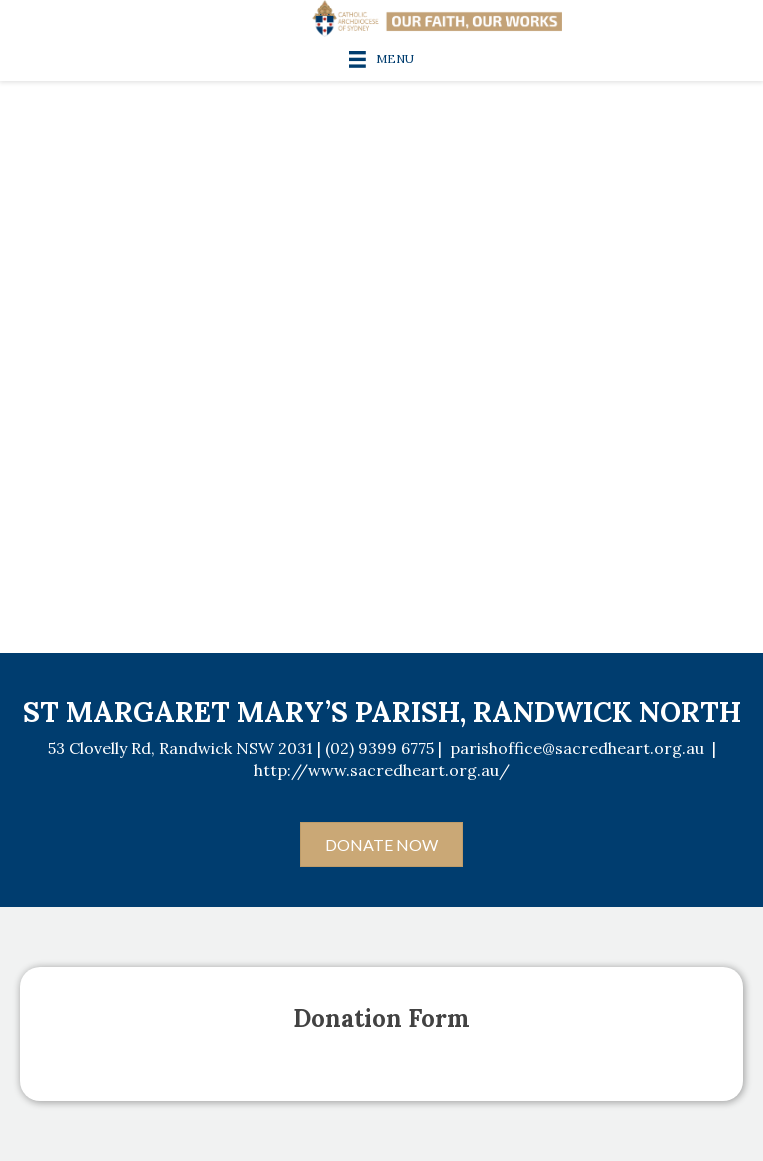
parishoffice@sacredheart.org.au (577, 748)
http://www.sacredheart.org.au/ (382, 770)
